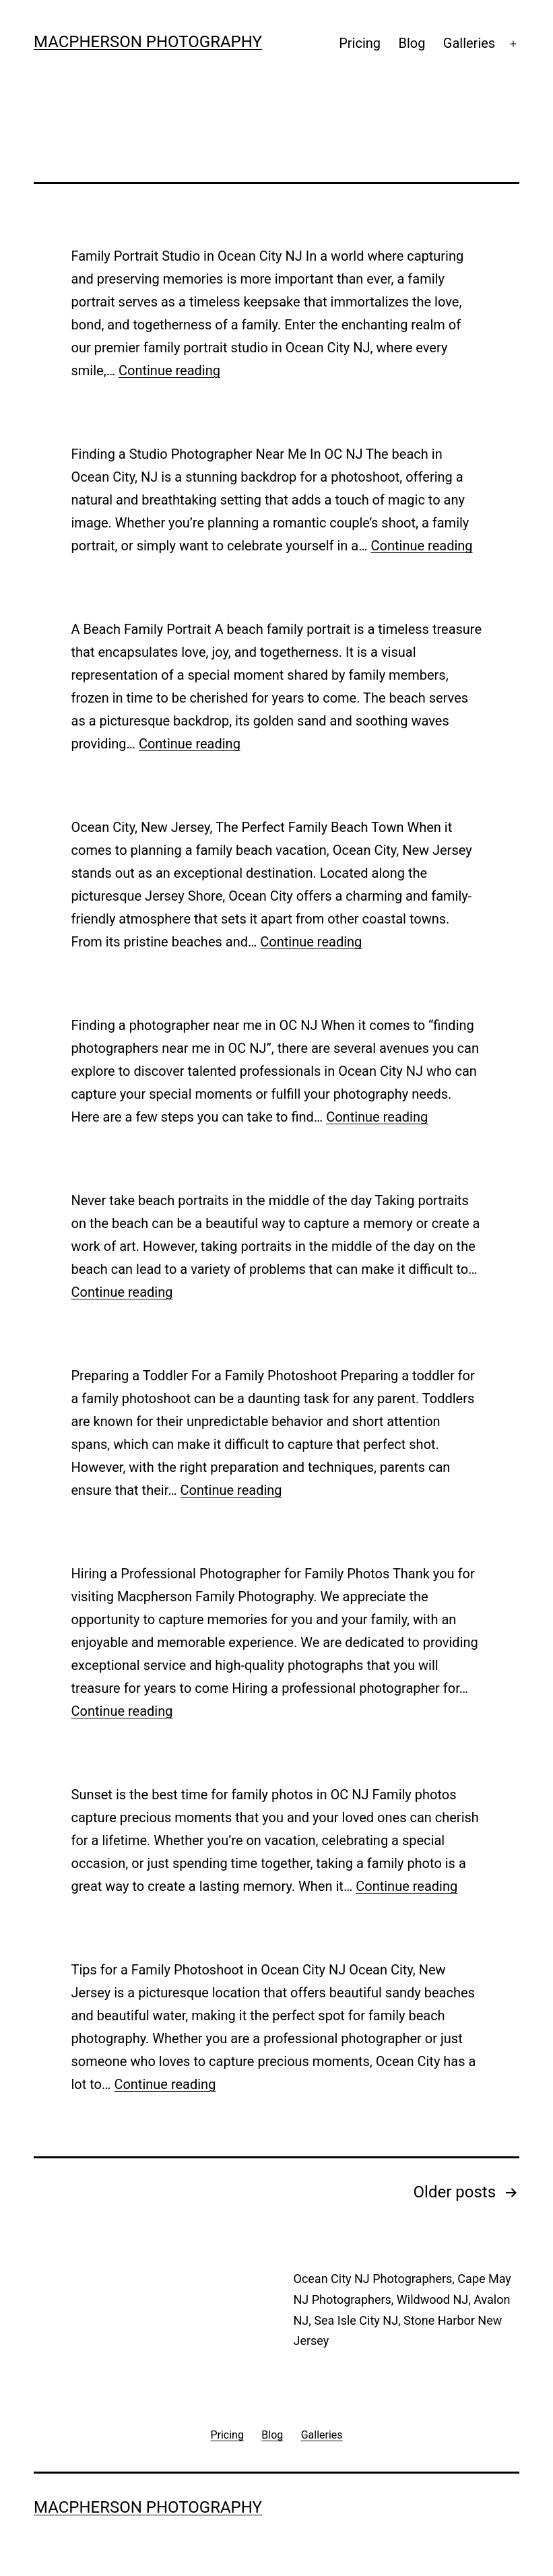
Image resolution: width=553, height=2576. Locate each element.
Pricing (360, 43)
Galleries (469, 43)
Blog (411, 43)
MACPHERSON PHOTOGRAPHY (148, 41)
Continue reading (169, 370)
